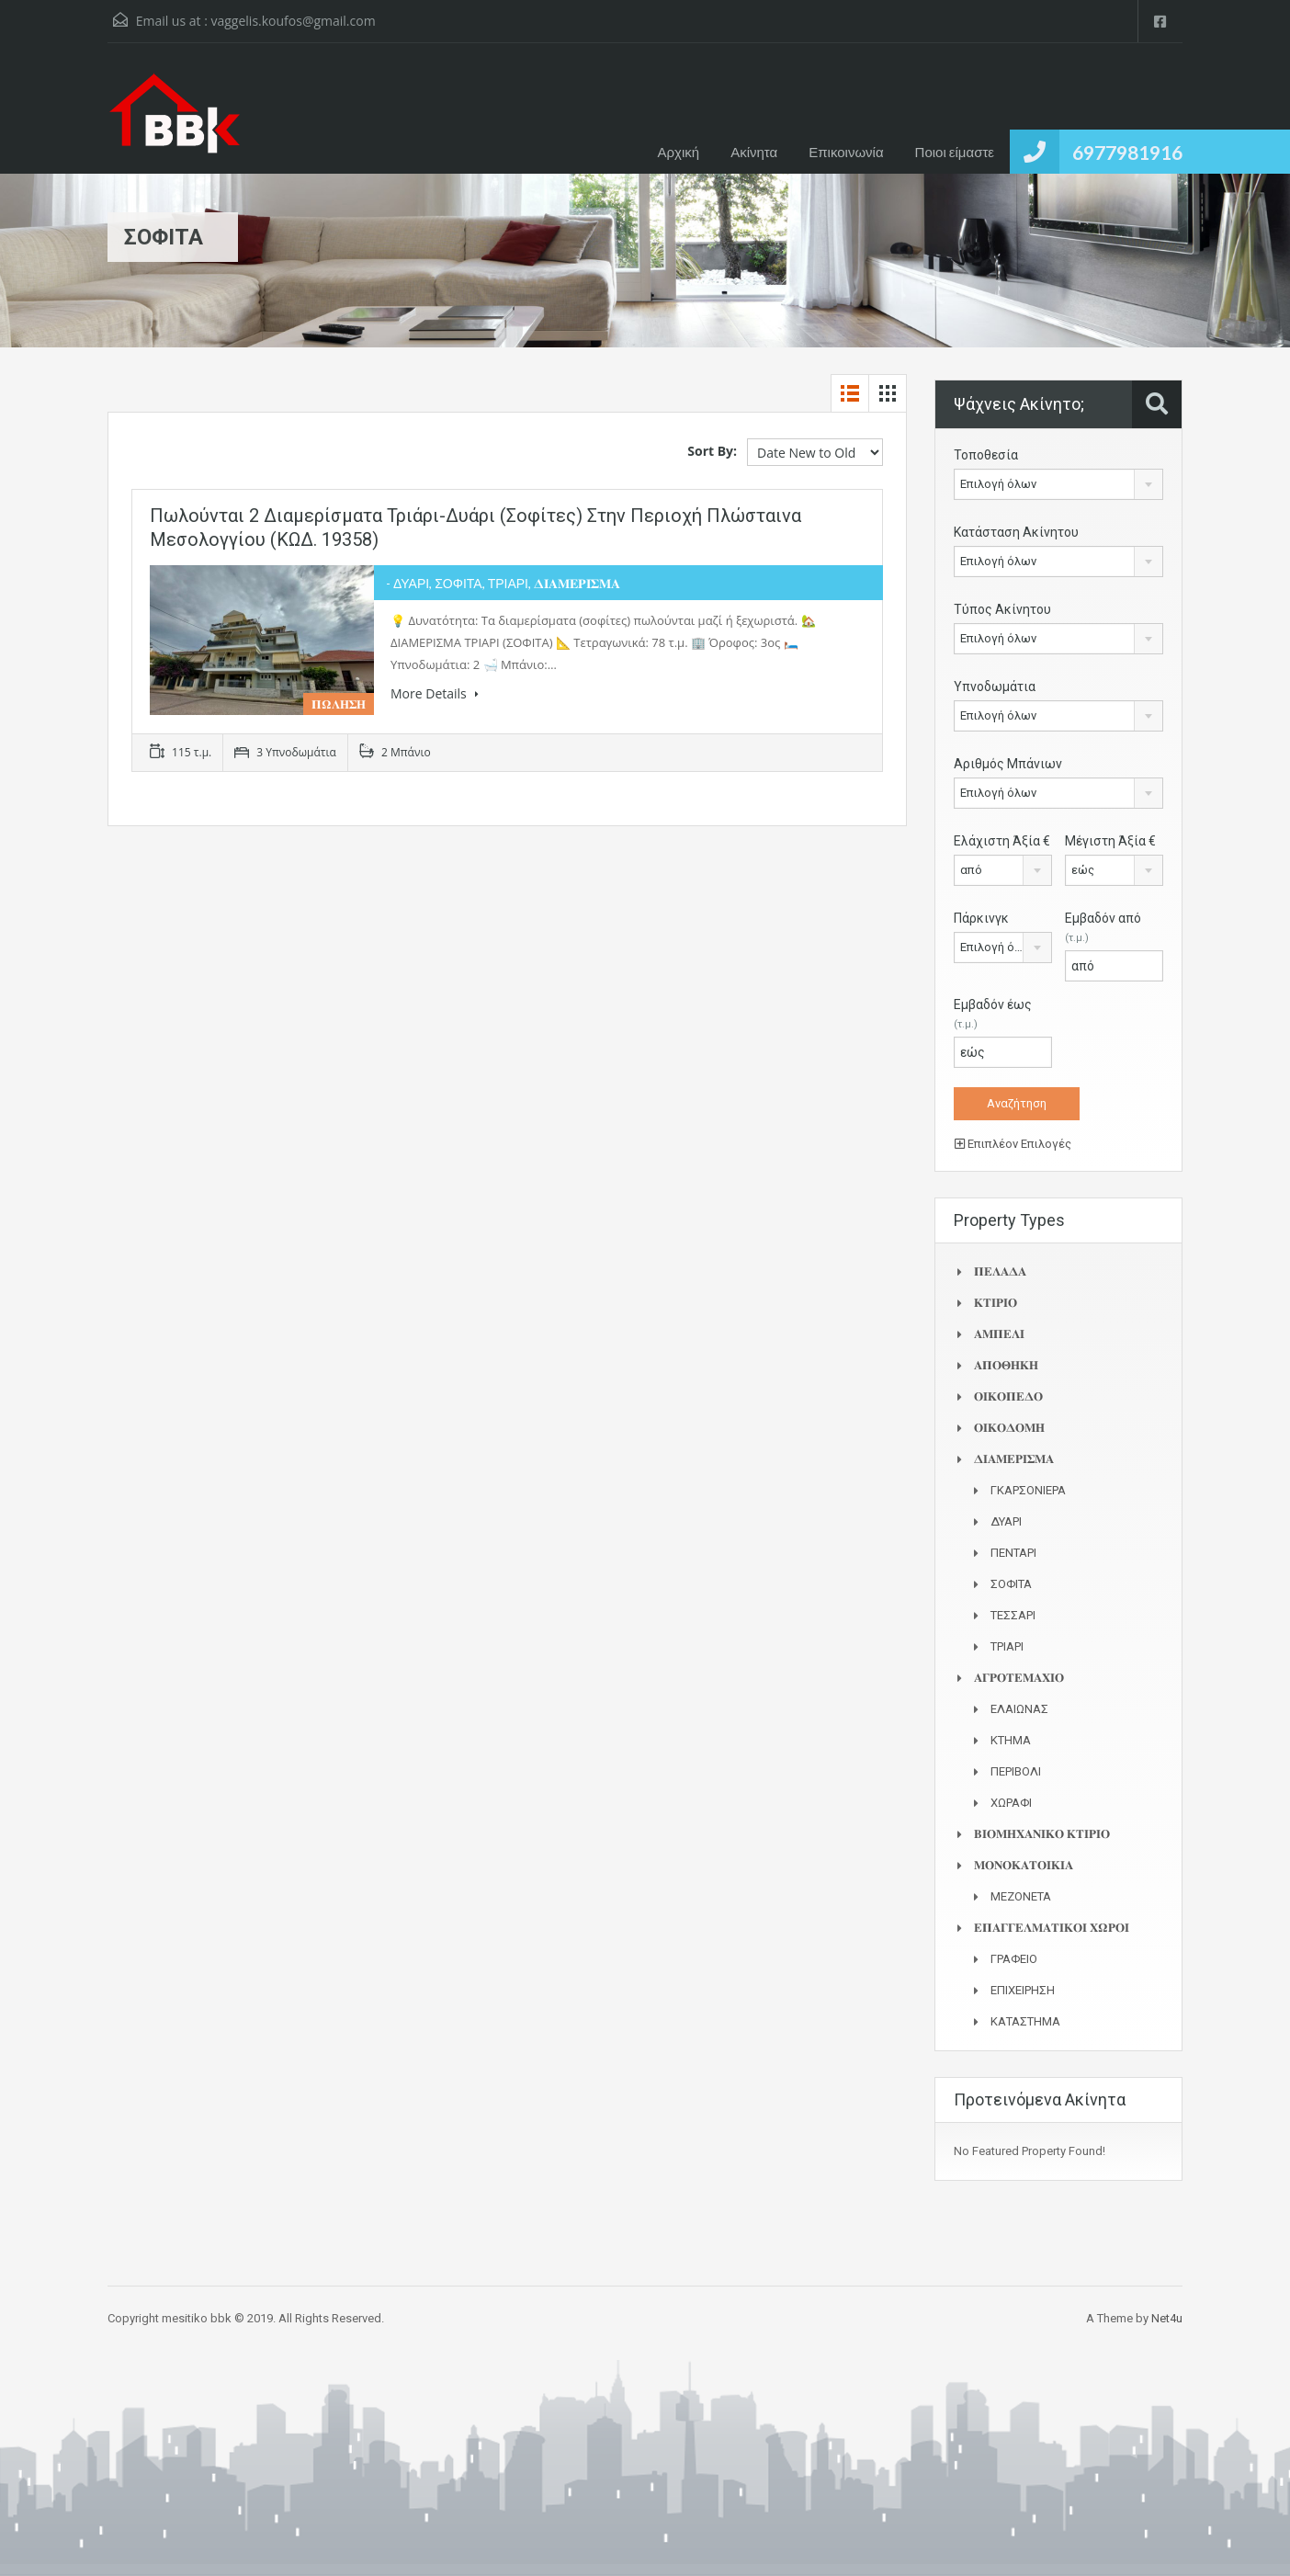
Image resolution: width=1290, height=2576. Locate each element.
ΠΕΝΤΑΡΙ (1013, 1553)
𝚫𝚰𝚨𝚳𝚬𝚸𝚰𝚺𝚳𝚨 (1014, 1459)
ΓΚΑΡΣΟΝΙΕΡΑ (1028, 1490)
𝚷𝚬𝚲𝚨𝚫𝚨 (1000, 1271)
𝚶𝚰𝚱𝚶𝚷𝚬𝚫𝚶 (1008, 1396)
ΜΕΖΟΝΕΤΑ (1020, 1896)
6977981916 (1127, 152)
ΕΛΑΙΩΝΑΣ (1019, 1709)
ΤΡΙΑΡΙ (1007, 1646)
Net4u (1166, 2318)
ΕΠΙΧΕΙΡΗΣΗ (1022, 1990)
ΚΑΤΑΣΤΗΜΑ (1025, 2021)
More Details (434, 693)
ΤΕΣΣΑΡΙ (1012, 1615)
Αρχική (679, 151)
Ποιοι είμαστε (954, 151)
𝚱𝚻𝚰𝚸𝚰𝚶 (995, 1303)
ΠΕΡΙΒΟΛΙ (1015, 1771)
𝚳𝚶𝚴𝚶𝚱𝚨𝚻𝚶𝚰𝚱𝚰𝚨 (1023, 1865)
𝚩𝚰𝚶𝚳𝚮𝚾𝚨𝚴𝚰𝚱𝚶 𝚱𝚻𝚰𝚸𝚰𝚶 (1042, 1834)
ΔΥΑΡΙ (1006, 1521)
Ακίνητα (753, 151)
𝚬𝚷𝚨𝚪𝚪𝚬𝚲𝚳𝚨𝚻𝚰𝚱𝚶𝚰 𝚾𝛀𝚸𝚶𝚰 (1051, 1928)
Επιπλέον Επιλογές (1013, 1144)
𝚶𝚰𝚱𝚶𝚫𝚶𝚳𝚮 (1009, 1428)
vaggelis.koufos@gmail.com (292, 20)
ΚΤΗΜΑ (1010, 1740)
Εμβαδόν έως (993, 1013)
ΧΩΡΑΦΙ (1011, 1803)
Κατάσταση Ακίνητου (1016, 532)
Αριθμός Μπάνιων (1008, 763)
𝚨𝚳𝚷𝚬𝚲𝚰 (999, 1334)
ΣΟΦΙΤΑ (1011, 1584)
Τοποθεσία (986, 455)
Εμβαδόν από (1103, 927)
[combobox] (1058, 484)
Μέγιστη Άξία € (1110, 841)
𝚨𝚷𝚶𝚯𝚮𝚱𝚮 (1006, 1365)
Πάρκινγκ (981, 918)
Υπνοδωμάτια (994, 686)
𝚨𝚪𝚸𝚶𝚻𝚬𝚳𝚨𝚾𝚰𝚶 (1019, 1678)
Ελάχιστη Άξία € (1002, 841)
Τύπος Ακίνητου (1002, 609)
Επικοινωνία (846, 151)
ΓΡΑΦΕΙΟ (1013, 1959)
